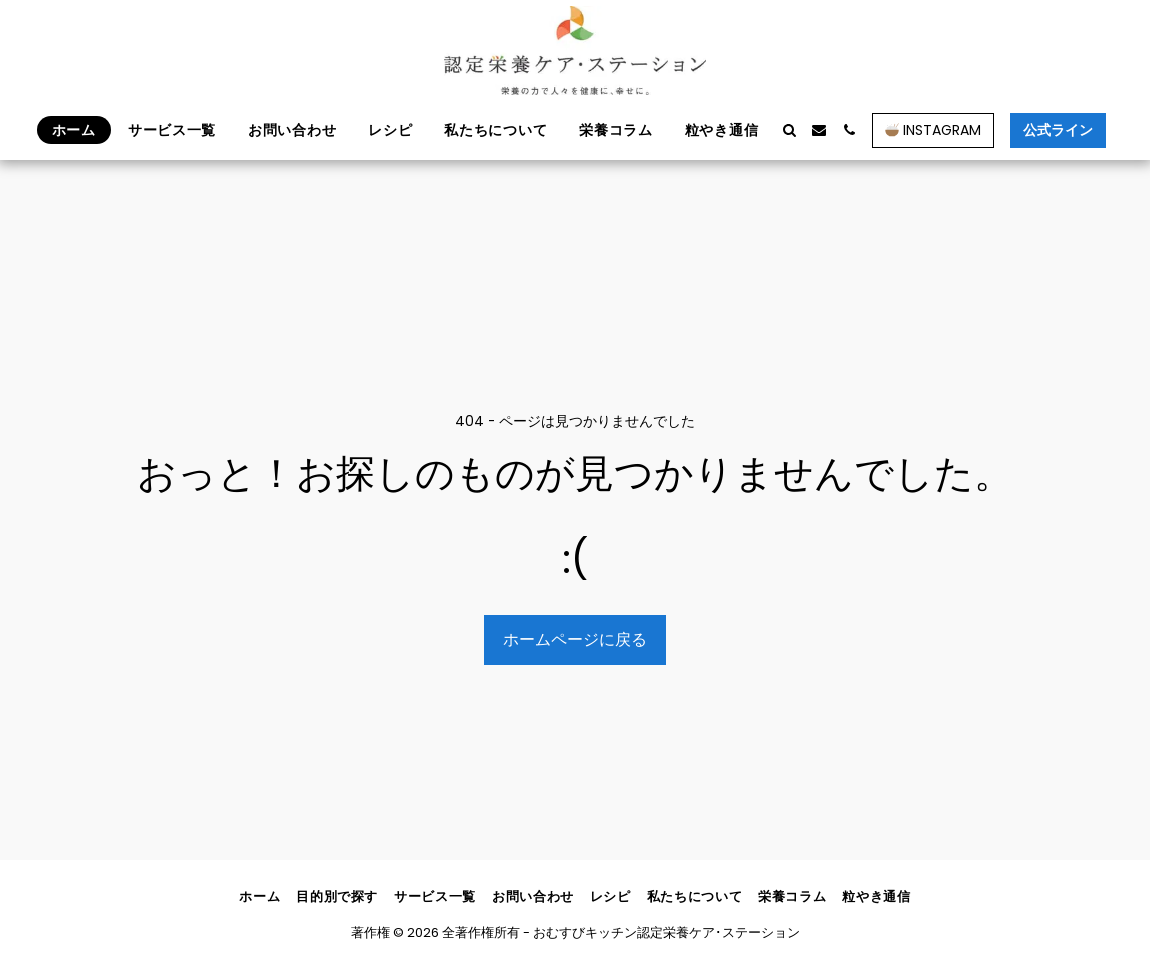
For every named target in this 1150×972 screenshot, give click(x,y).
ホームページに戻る (575, 639)
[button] (789, 130)
